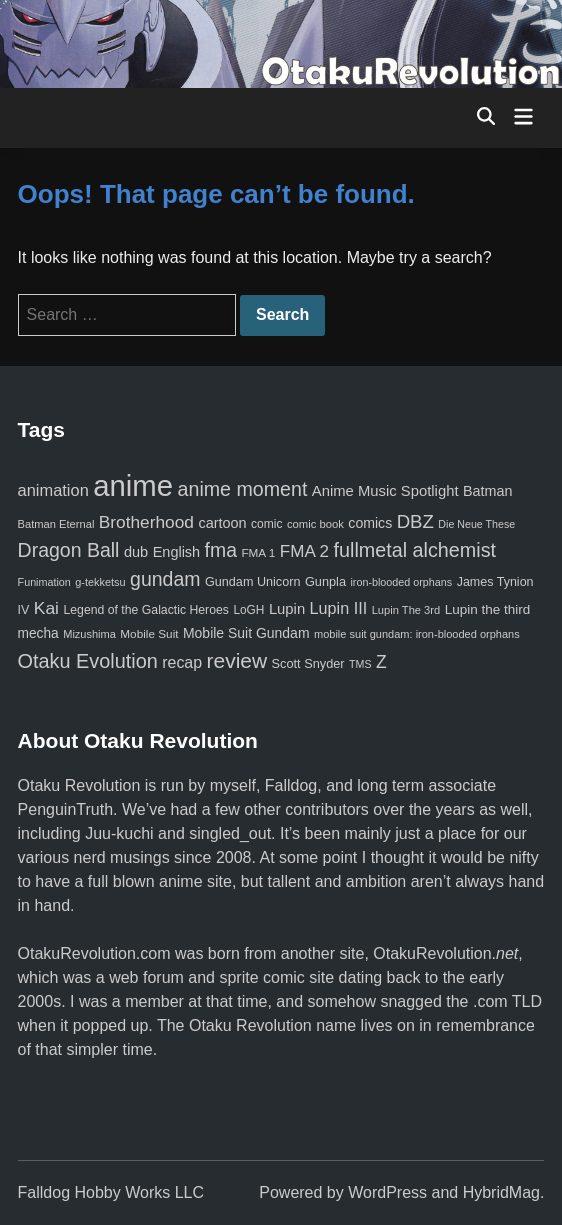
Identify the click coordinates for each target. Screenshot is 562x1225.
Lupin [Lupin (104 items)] (287, 609)
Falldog (291, 785)
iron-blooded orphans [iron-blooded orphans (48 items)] (401, 582)
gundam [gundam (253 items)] (165, 579)
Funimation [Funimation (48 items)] (44, 582)
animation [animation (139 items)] (53, 490)
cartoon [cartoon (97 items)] (222, 523)
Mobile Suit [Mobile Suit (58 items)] (149, 633)
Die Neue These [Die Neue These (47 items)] (476, 524)
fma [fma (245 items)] (221, 550)
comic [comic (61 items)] (266, 524)
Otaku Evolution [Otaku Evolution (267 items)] (88, 661)
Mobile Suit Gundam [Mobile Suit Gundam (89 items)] (246, 633)
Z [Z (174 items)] (381, 662)
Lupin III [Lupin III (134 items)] (339, 608)
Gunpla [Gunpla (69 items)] (325, 581)
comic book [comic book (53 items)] (315, 524)
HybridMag (501, 1192)
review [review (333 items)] (237, 660)
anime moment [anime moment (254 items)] (243, 489)
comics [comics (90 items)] (370, 523)
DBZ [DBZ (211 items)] (415, 521)
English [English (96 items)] (176, 552)
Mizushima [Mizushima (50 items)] (89, 634)
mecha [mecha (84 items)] (38, 633)
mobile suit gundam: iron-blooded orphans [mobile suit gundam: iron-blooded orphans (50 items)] (417, 634)
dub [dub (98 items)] (136, 552)
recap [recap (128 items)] (182, 662)
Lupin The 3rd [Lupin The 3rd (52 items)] (406, 610)
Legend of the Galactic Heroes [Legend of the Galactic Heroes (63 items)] (145, 610)
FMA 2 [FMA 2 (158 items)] (304, 551)
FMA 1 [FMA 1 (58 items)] (258, 552)
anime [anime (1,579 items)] (133, 485)
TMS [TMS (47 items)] (360, 664)
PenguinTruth (65, 809)
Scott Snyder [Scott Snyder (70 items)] (308, 663)
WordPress (387, 1192)
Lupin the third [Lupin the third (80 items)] (487, 609)
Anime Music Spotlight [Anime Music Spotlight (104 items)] (385, 491)
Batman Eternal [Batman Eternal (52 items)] (56, 524)
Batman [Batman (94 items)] (487, 491)
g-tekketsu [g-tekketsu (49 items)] (100, 582)
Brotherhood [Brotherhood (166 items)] (146, 522)
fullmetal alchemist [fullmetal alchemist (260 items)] (415, 550)
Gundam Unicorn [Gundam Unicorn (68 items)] (252, 582)
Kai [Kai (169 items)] (46, 608)
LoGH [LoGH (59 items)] (248, 610)
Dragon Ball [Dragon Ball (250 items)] (69, 550)
